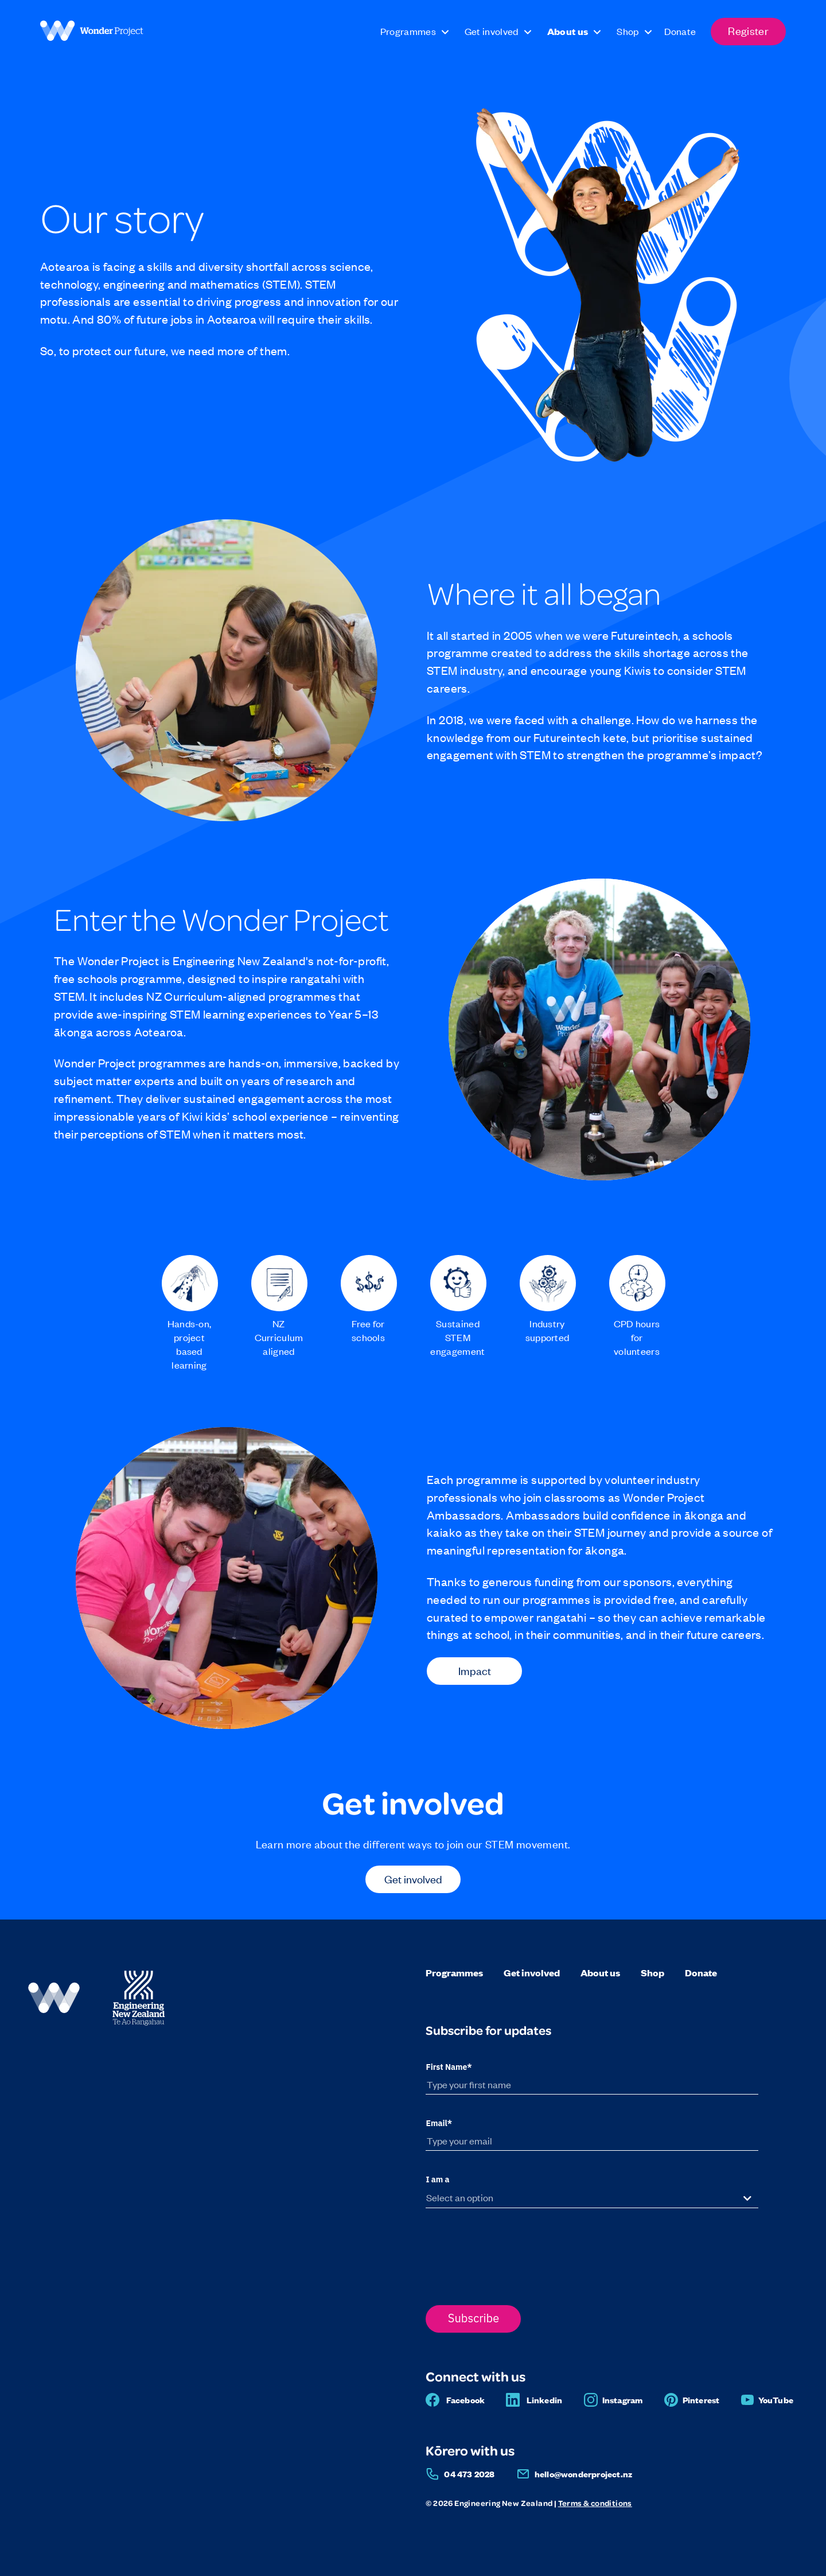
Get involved (413, 1878)
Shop (652, 1972)
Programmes (454, 1972)
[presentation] (513, 2253)
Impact (474, 1670)
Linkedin (545, 2400)
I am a (437, 2179)
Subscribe (473, 2318)
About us (600, 1972)
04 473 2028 (469, 2474)
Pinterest (701, 2400)
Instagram (622, 2400)
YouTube (775, 2400)
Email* (439, 2123)
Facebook (465, 2400)
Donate (701, 1972)
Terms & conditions (595, 2503)
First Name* (449, 2067)
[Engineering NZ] (138, 2023)
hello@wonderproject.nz (583, 2474)
